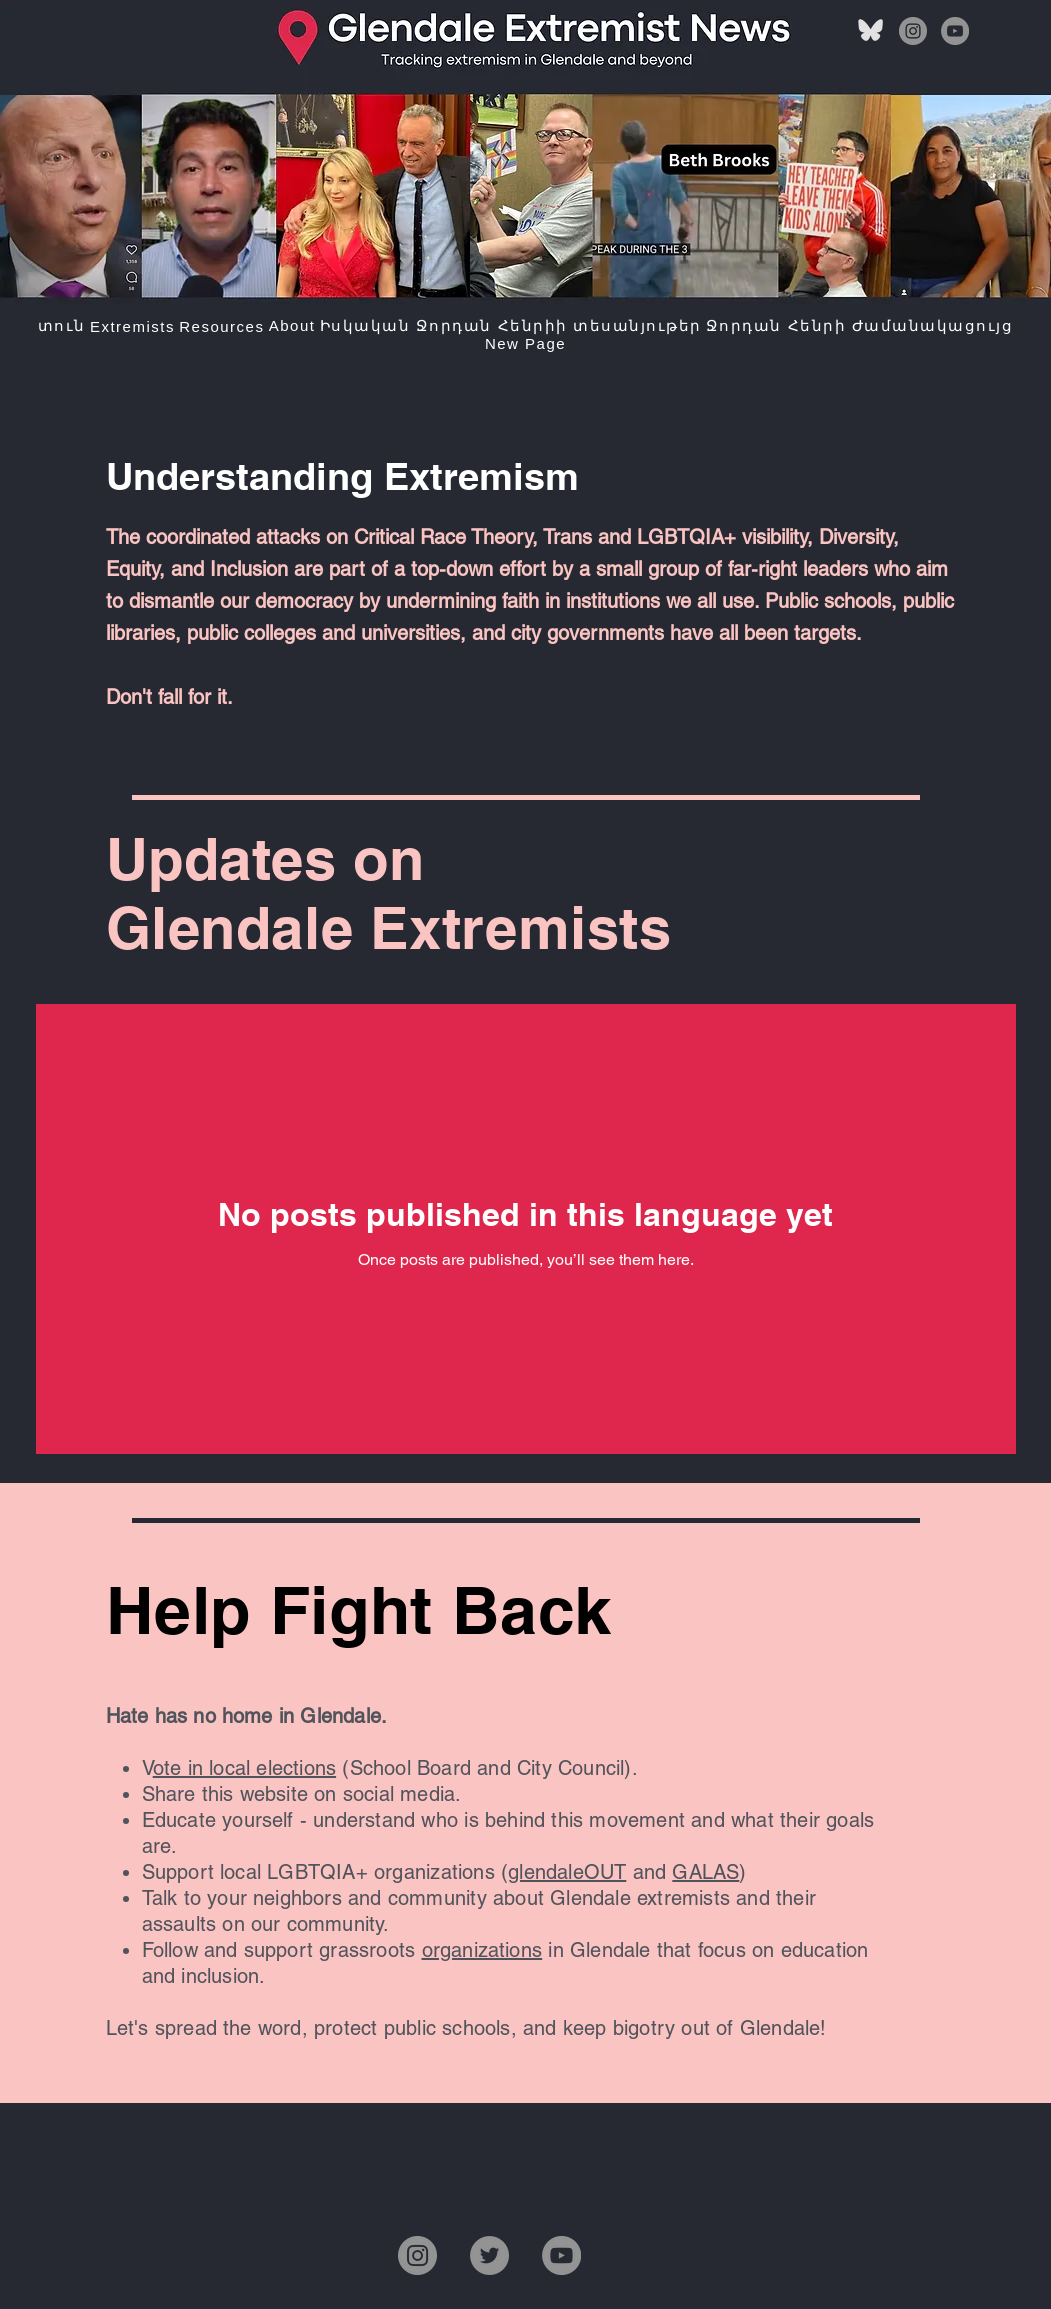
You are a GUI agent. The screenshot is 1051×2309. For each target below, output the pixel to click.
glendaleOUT (567, 1872)
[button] (132, 326)
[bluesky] (871, 31)
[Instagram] (913, 31)
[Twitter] (489, 2255)
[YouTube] (955, 31)
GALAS (705, 1872)
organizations (482, 1950)
